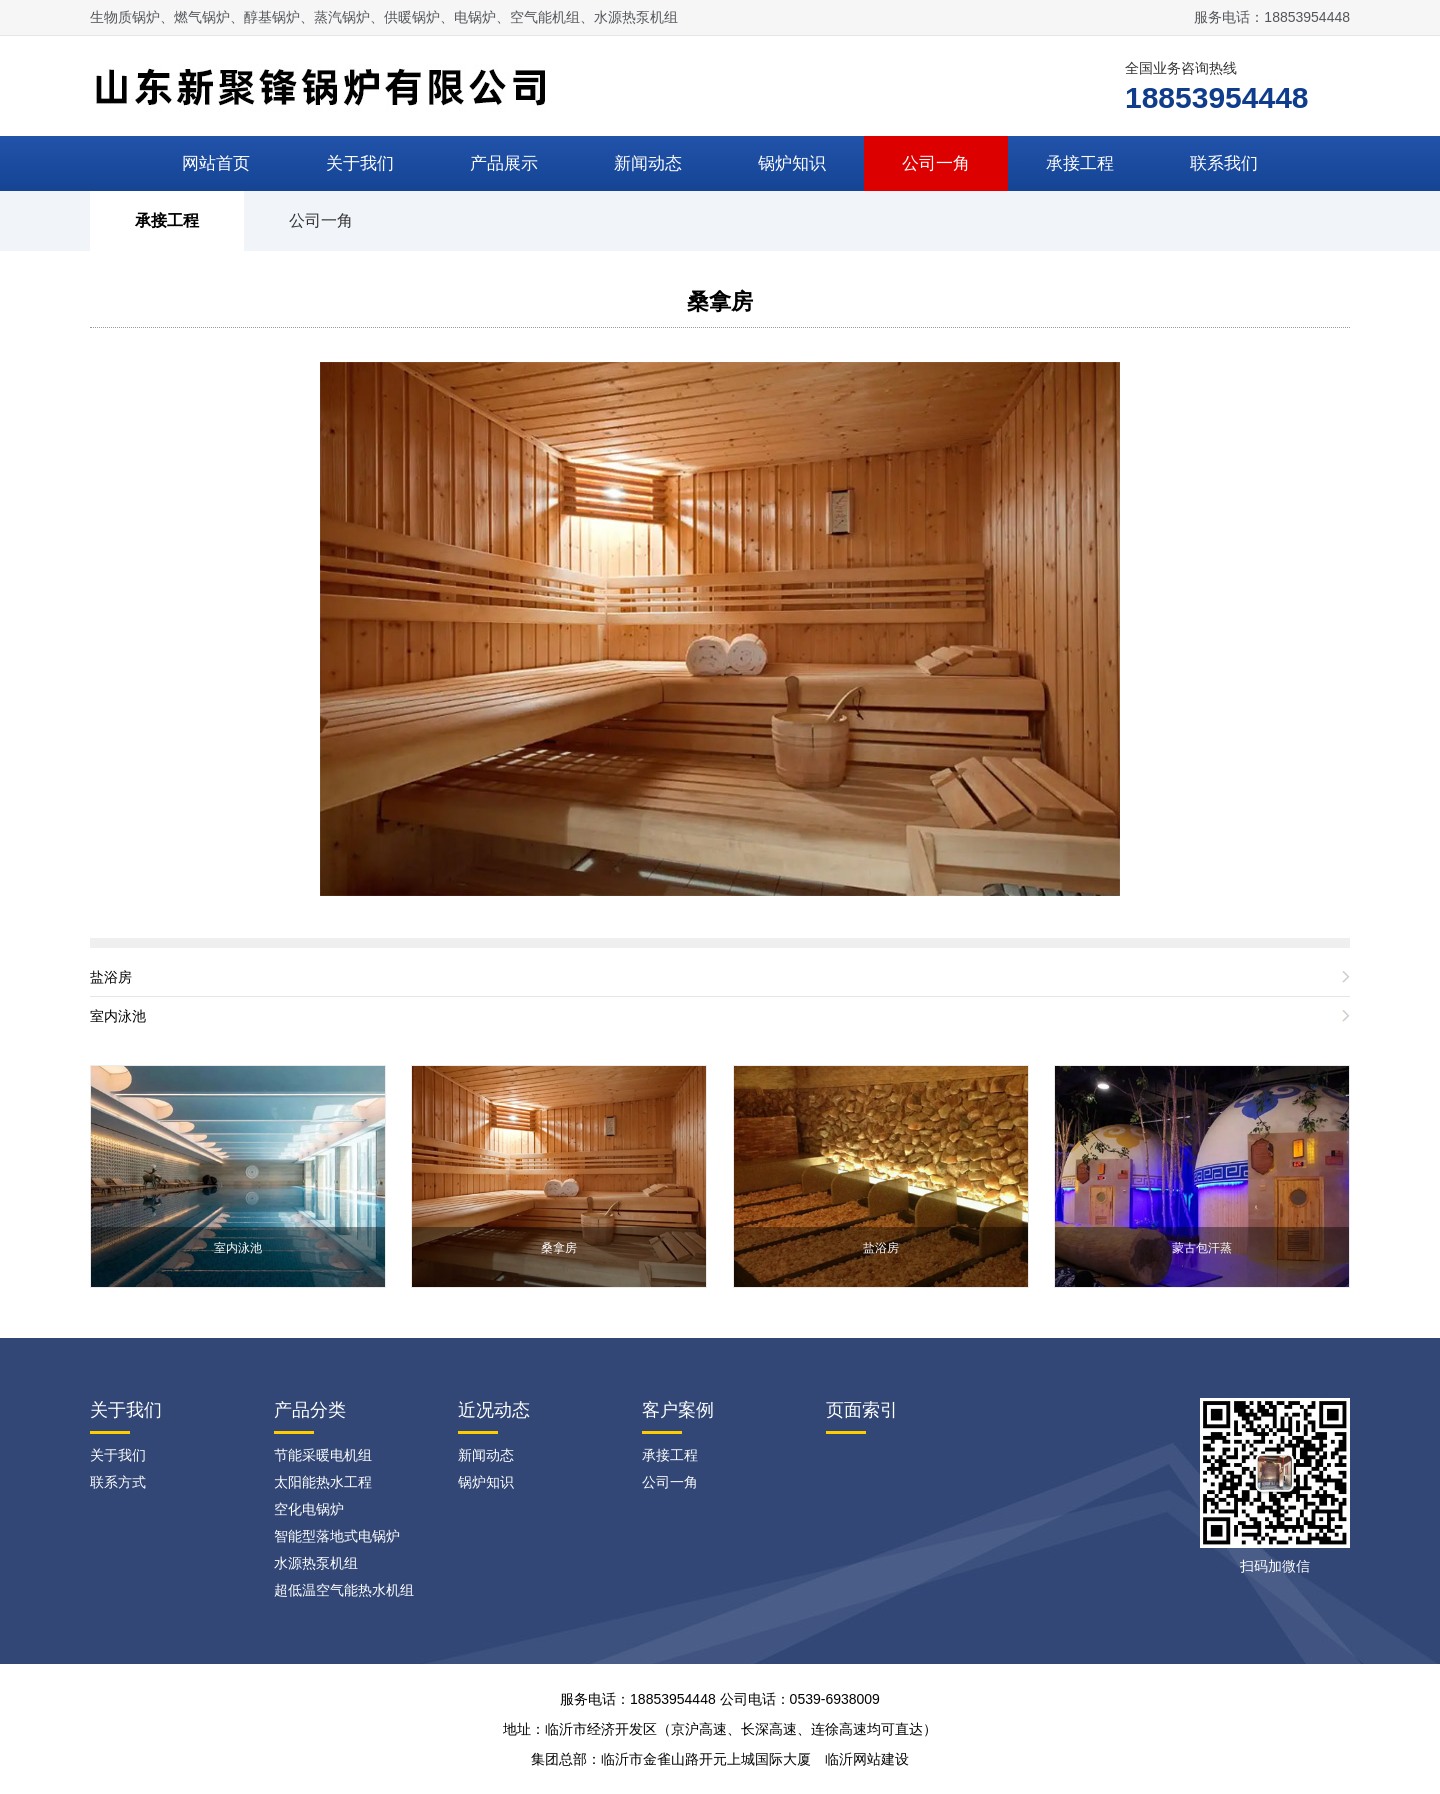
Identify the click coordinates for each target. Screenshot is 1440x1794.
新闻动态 (648, 163)
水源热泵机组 (316, 1563)
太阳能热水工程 (323, 1482)
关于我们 (360, 163)
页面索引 (862, 1410)
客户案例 (678, 1410)
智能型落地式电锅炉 (337, 1536)
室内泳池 (118, 1016)
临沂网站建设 (867, 1759)
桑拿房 (720, 301)
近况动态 (494, 1410)
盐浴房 (111, 977)
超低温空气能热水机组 (344, 1590)
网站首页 (216, 163)
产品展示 (504, 163)
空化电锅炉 (309, 1509)
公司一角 (936, 163)
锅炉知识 (792, 163)
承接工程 (1080, 163)
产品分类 (310, 1410)
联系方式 (118, 1482)
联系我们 (1224, 163)
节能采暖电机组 (323, 1455)
